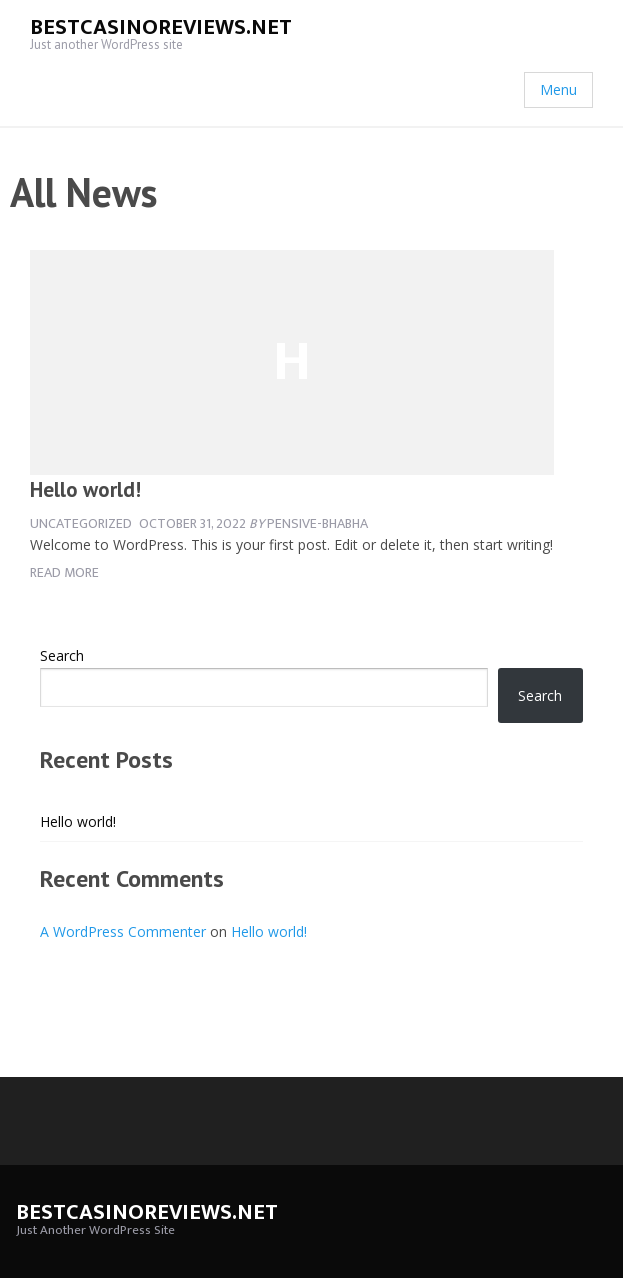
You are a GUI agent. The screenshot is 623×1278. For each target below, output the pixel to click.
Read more (64, 572)
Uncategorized (81, 523)
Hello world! (85, 489)
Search (62, 655)
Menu (558, 89)
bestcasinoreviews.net (161, 27)
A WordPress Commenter (123, 931)
